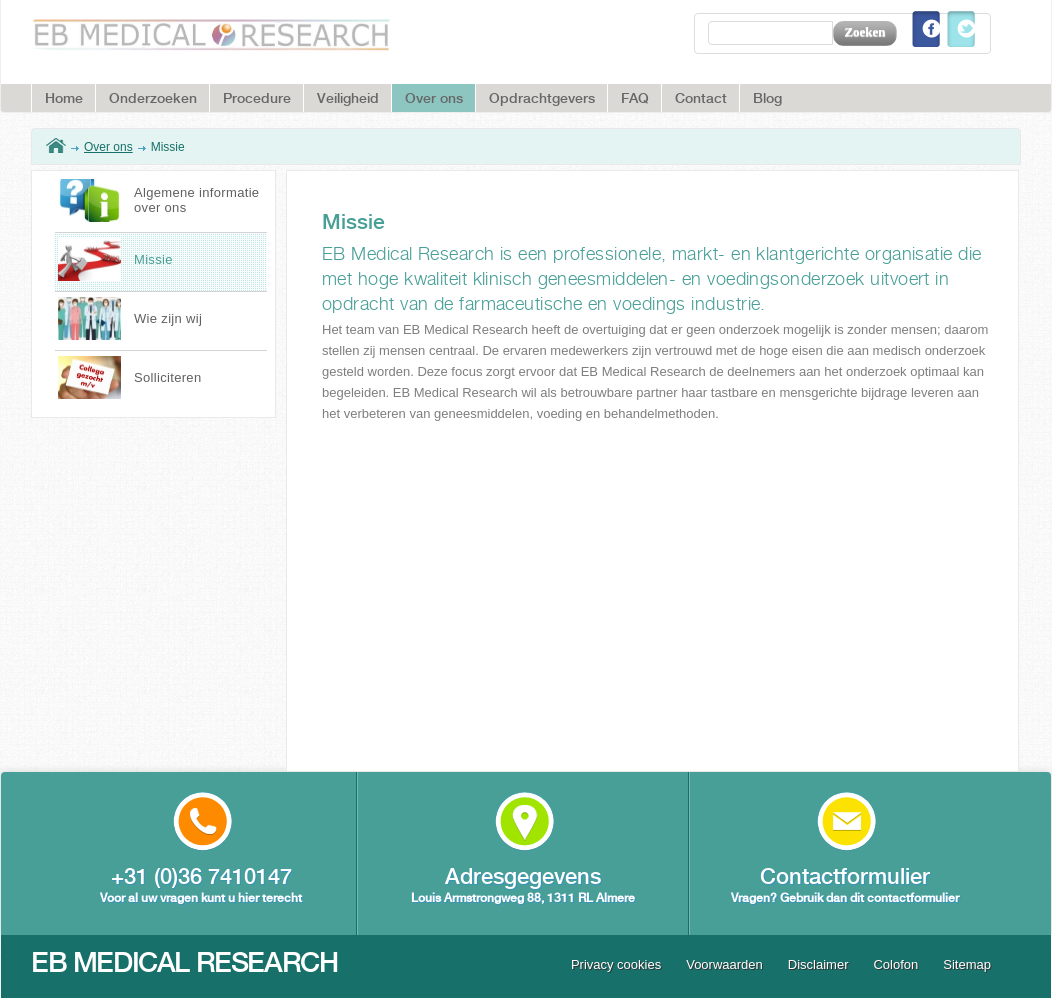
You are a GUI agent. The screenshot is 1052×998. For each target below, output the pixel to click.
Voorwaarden (724, 964)
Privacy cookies (616, 964)
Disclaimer (818, 964)
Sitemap (967, 964)
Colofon (895, 964)
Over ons (108, 147)
